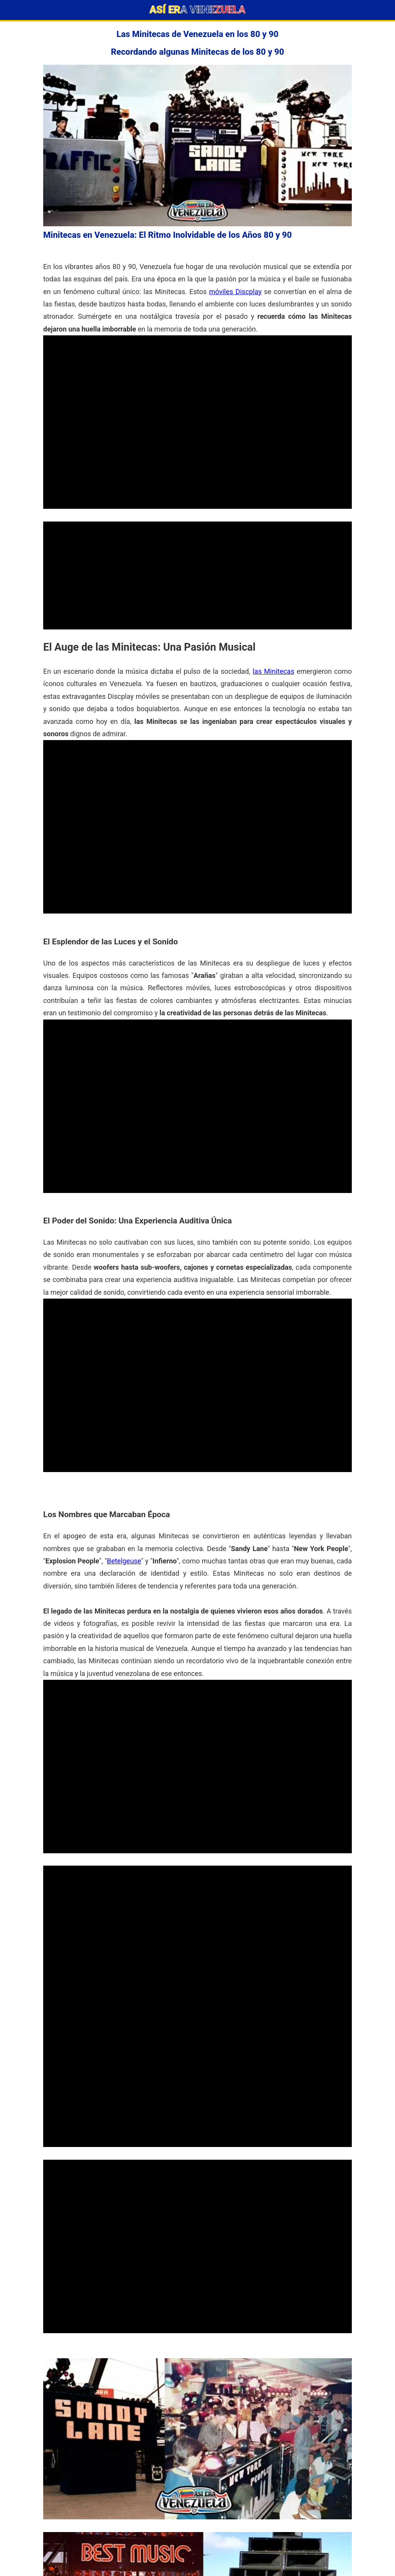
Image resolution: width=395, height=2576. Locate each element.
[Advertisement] (197, 575)
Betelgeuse (124, 1561)
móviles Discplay (235, 292)
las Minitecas (273, 671)
